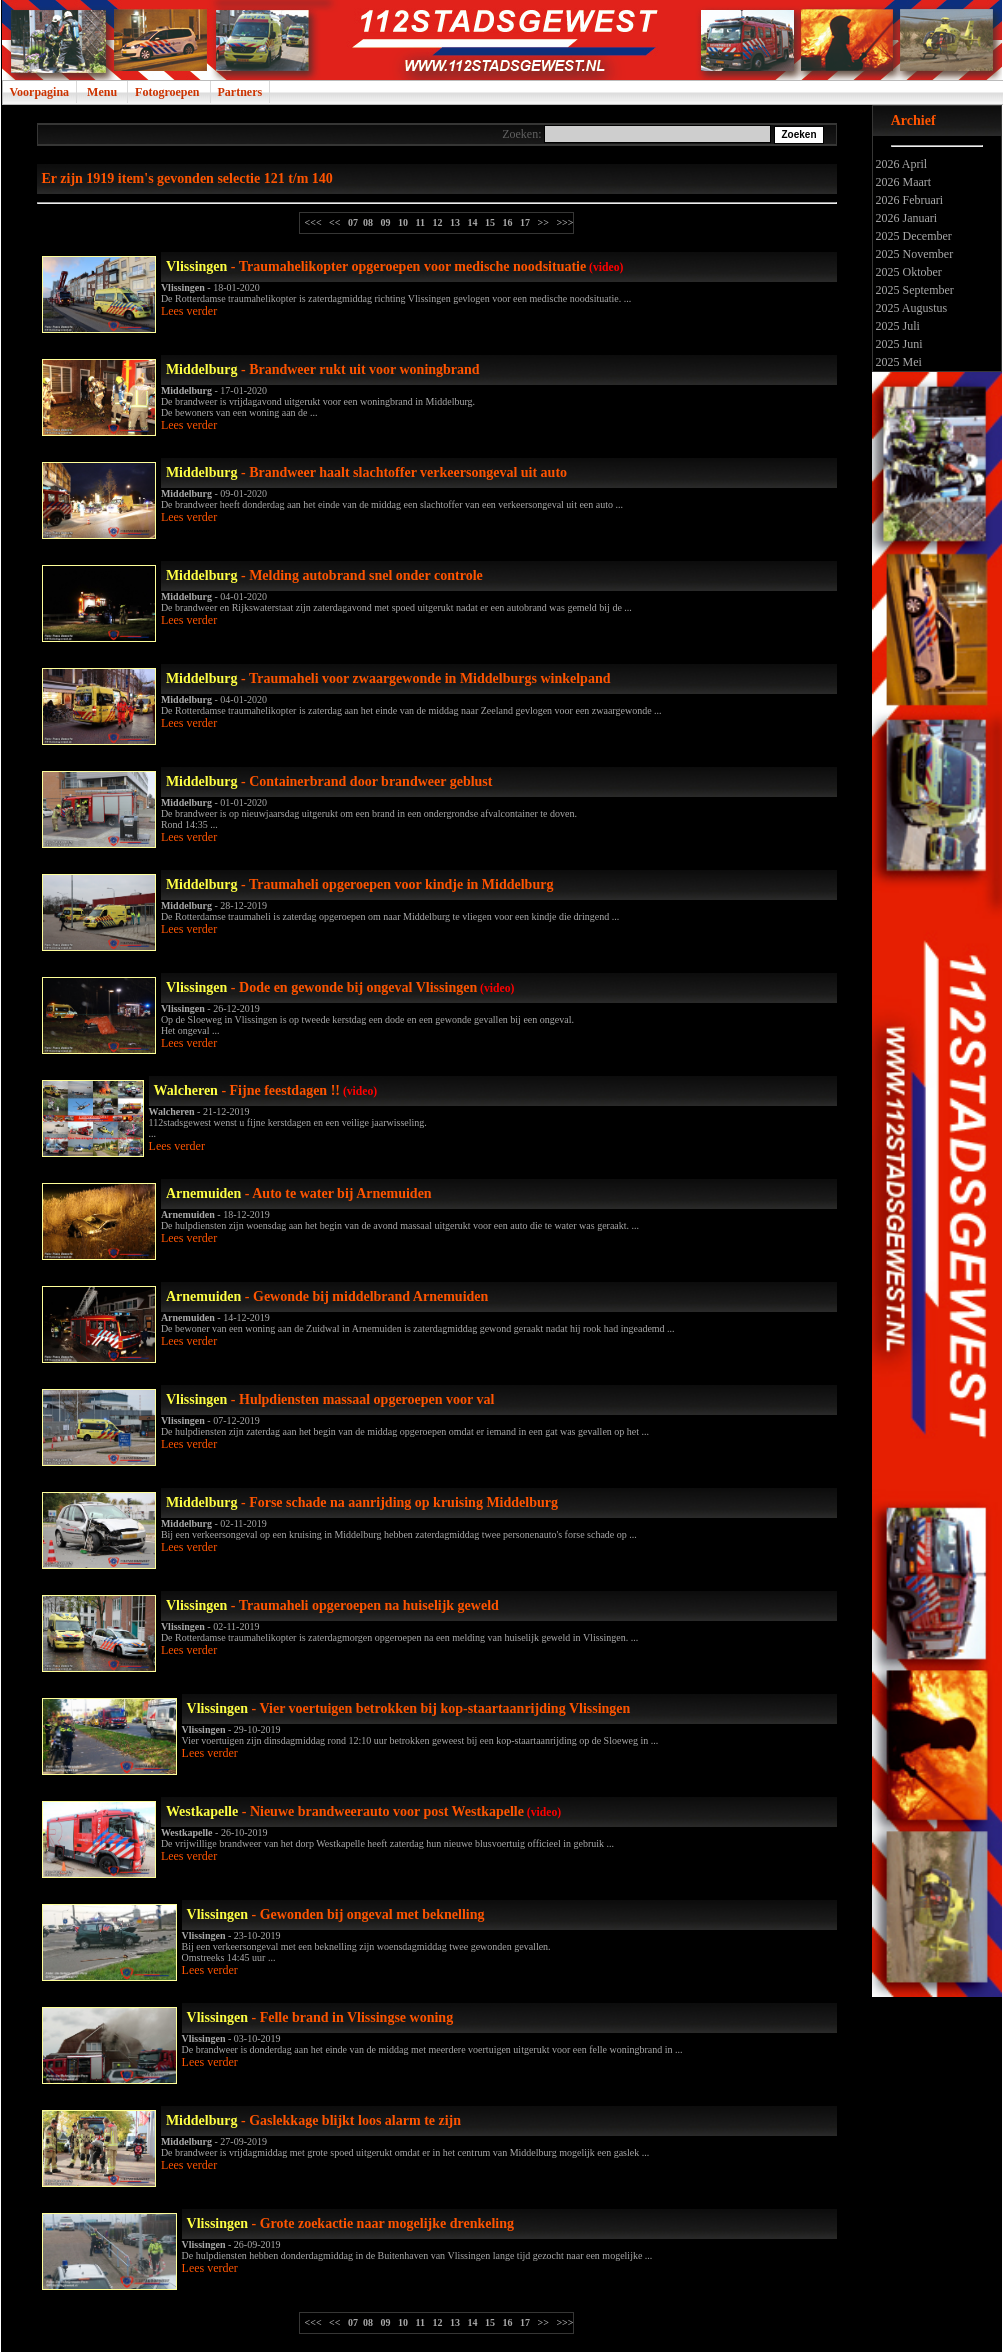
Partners (240, 92)
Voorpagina (40, 92)
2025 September (913, 290)
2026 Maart (902, 182)
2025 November (913, 254)
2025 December (912, 236)
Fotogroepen (167, 92)
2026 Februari (908, 200)
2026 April (900, 164)
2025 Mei (897, 362)
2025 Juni (898, 344)
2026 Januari (905, 218)
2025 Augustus (910, 308)
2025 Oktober (907, 272)
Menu (102, 92)
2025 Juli (896, 326)
